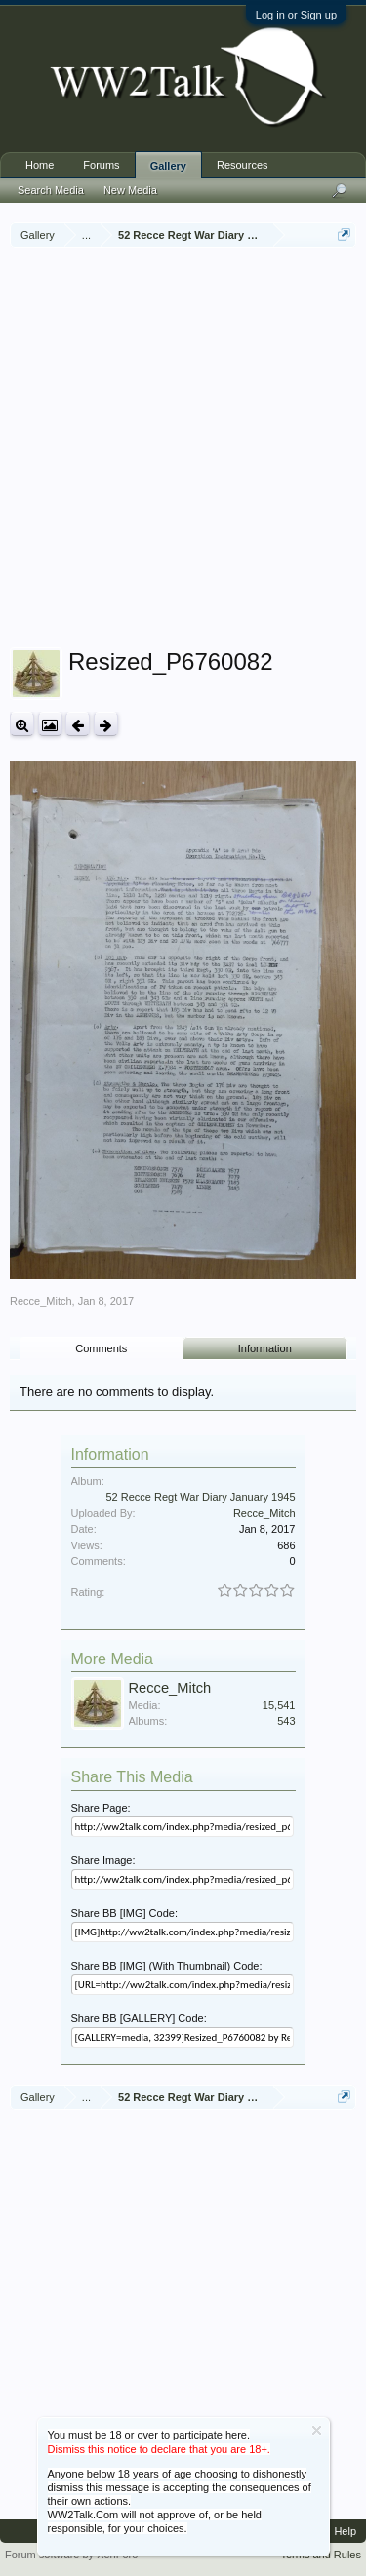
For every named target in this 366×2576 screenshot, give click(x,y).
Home (39, 165)
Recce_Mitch (41, 1301)
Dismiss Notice (316, 2430)
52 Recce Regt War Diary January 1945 (200, 1497)
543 (286, 1721)
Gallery (168, 166)
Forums (101, 165)
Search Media (51, 190)
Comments (101, 1348)
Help (345, 2531)
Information (265, 1348)
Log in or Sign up (296, 14)
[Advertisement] (183, 450)
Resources (242, 165)
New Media (130, 190)
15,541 (279, 1705)
